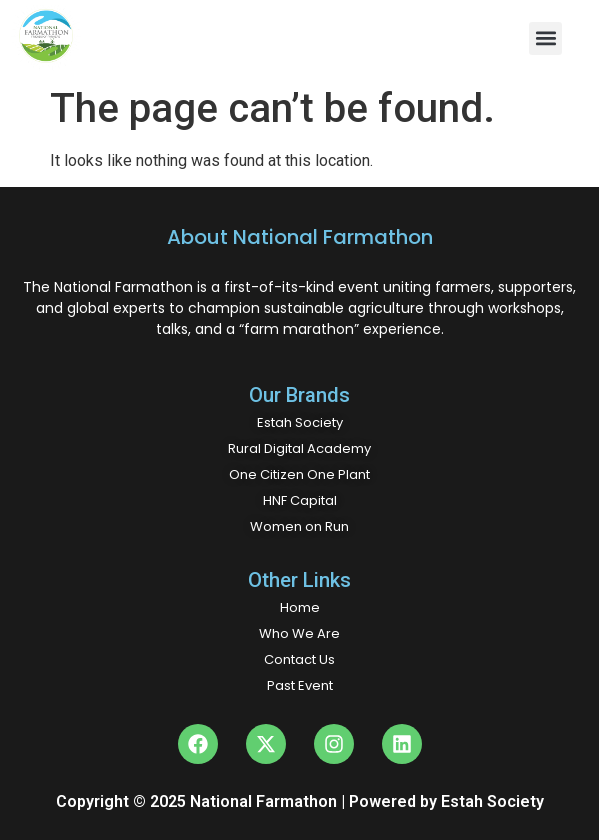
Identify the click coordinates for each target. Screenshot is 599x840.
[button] (545, 38)
